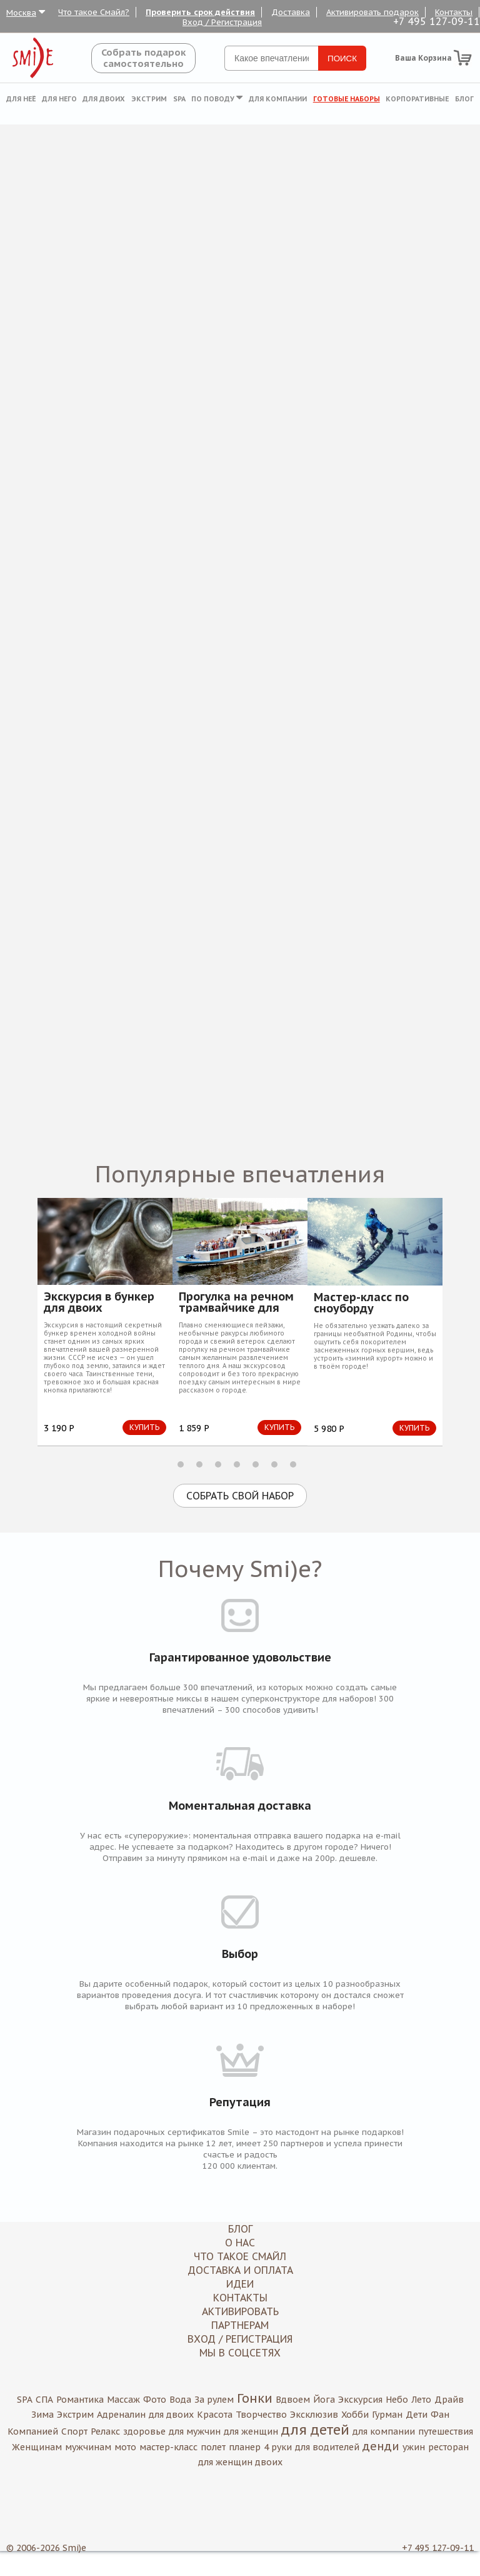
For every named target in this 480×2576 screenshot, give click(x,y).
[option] (105, 1321)
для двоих (171, 2414)
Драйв (449, 2399)
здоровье (144, 2431)
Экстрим (149, 98)
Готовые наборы (346, 98)
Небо (397, 2399)
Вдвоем (293, 2399)
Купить (144, 1427)
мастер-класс (168, 2447)
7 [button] (293, 1464)
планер (245, 2447)
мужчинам (88, 2447)
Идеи (240, 2284)
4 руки (278, 2447)
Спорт (74, 2431)
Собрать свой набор (240, 1495)
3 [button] (218, 1464)
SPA (179, 98)
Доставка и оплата (240, 2270)
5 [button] (255, 1464)
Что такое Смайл (240, 2256)
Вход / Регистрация (222, 22)
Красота (214, 2414)
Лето (421, 2399)
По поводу (216, 98)
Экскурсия (360, 2399)
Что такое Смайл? (93, 12)
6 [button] (274, 1464)
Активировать (240, 2311)
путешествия (445, 2431)
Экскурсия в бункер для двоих (99, 1302)
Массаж (123, 2399)
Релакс (105, 2431)
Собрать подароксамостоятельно (143, 57)
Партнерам (240, 2325)
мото (125, 2447)
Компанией (33, 2431)
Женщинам (37, 2447)
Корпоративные (417, 98)
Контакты (453, 12)
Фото (154, 2399)
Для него (59, 98)
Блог (464, 98)
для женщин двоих (240, 2462)
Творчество (261, 2414)
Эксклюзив (314, 2414)
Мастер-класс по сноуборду (361, 1303)
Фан (440, 2414)
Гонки (254, 2398)
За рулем (214, 2399)
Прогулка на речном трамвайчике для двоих (236, 1302)
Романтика (80, 2399)
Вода (180, 2399)
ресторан (448, 2447)
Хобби (355, 2414)
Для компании (278, 98)
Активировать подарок (372, 12)
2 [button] (199, 1464)
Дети (417, 2414)
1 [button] (181, 1464)
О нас (240, 2242)
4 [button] (237, 1464)
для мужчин (195, 2431)
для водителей (327, 2447)
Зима (42, 2414)
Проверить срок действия (200, 12)
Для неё (21, 98)
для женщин (251, 2431)
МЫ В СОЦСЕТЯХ (240, 2352)
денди (380, 2446)
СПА (44, 2399)
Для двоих (103, 98)
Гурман (387, 2414)
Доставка (290, 12)
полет (213, 2447)
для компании (383, 2431)
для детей (315, 2429)
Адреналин (121, 2414)
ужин (413, 2447)
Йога (324, 2399)
